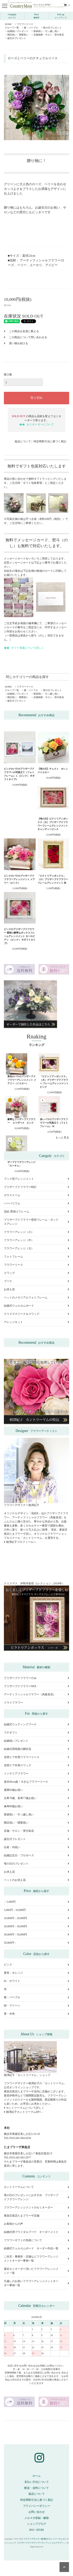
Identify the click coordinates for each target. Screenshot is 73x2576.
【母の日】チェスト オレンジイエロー (53, 770)
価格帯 (36, 16)
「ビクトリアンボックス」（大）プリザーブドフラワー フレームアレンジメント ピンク (54, 1081)
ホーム (37, 2475)
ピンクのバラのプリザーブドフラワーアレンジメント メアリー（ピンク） (19, 879)
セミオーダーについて (40, 424)
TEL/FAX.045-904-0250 (17, 2138)
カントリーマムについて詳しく (24, 2107)
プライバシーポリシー (36, 2505)
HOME (8, 24)
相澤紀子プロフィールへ (20, 1542)
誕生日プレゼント (16, 38)
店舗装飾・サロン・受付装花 (48, 34)
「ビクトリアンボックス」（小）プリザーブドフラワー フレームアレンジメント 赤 (53, 879)
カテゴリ (12, 16)
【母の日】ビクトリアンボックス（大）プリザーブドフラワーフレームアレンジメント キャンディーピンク (53, 824)
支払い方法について (36, 2481)
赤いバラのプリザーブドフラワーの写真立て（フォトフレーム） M (54, 1123)
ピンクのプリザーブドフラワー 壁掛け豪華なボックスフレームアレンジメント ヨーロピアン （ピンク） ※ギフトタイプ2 (19, 936)
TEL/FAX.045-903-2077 (17, 2157)
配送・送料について (36, 2488)
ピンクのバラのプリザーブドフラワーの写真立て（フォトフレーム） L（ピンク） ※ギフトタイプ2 (19, 774)
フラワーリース (25, 24)
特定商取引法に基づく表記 (49, 441)
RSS (31, 2529)
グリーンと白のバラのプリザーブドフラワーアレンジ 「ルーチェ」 (21, 1162)
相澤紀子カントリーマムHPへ (23, 2112)
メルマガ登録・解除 (36, 2518)
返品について (23, 441)
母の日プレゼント (52, 27)
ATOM (40, 2529)
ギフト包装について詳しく (27, 647)
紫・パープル (31, 27)
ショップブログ (36, 2523)
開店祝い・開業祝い (17, 34)
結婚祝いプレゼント (17, 31)
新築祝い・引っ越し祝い (46, 31)
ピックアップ (61, 16)
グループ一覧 (12, 27)
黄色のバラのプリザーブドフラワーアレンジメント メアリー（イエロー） (21, 1080)
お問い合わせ (36, 2512)
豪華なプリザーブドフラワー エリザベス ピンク (21, 1121)
